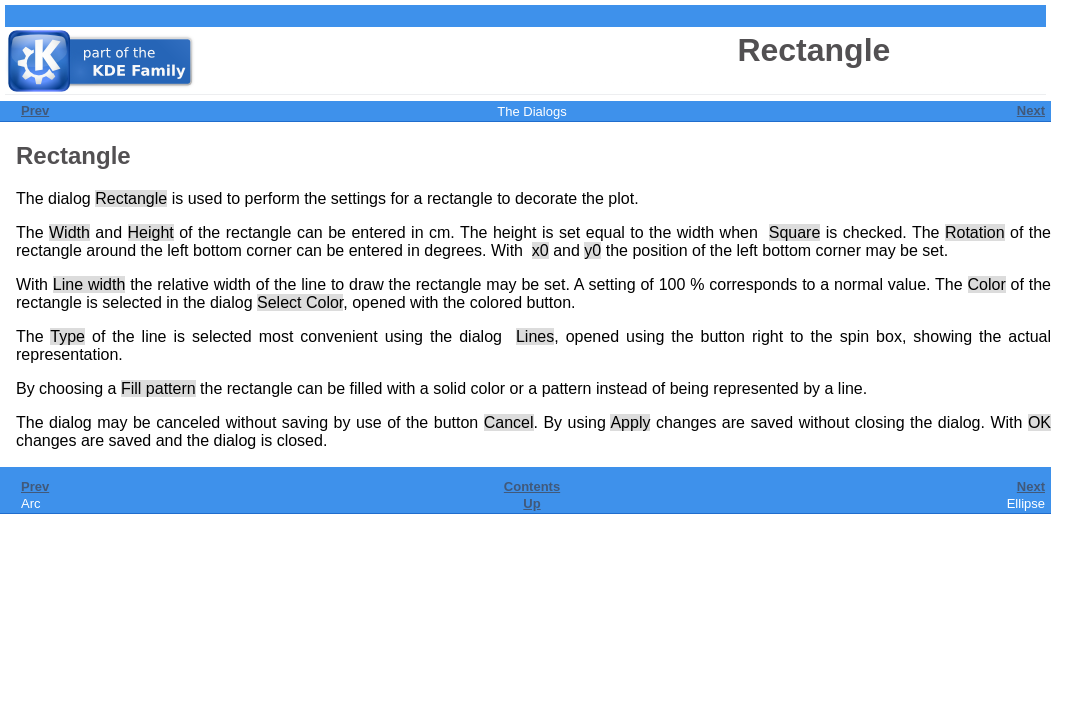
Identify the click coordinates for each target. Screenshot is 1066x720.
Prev (35, 110)
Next (1031, 110)
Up (531, 503)
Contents (532, 486)
